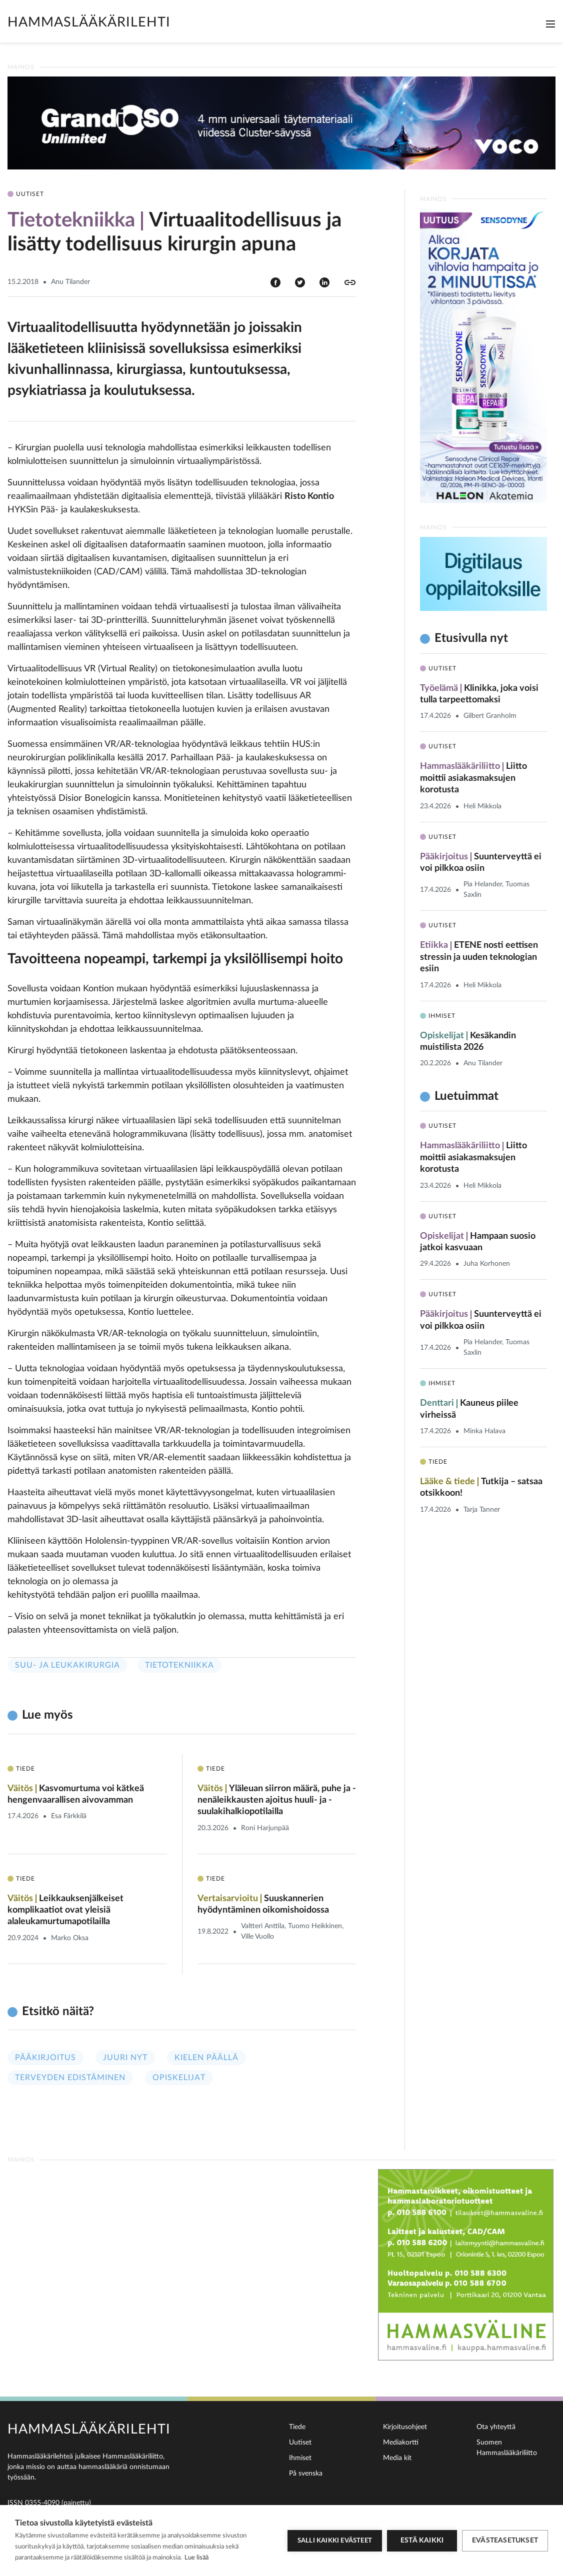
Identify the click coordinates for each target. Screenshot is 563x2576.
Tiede (297, 2427)
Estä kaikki (422, 2540)
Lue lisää (196, 2558)
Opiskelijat (179, 2078)
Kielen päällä (206, 2058)
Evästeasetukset (505, 2540)
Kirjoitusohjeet (405, 2427)
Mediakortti (400, 2442)
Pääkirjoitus (45, 2058)
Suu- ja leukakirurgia (67, 1665)
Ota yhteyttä (496, 2427)
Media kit (397, 2458)
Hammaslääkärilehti (89, 22)
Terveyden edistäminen (70, 2078)
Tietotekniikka (179, 1665)
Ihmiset (300, 2458)
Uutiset (300, 2442)
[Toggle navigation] (551, 24)
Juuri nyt (125, 2058)
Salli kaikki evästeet (335, 2541)
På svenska (305, 2473)
